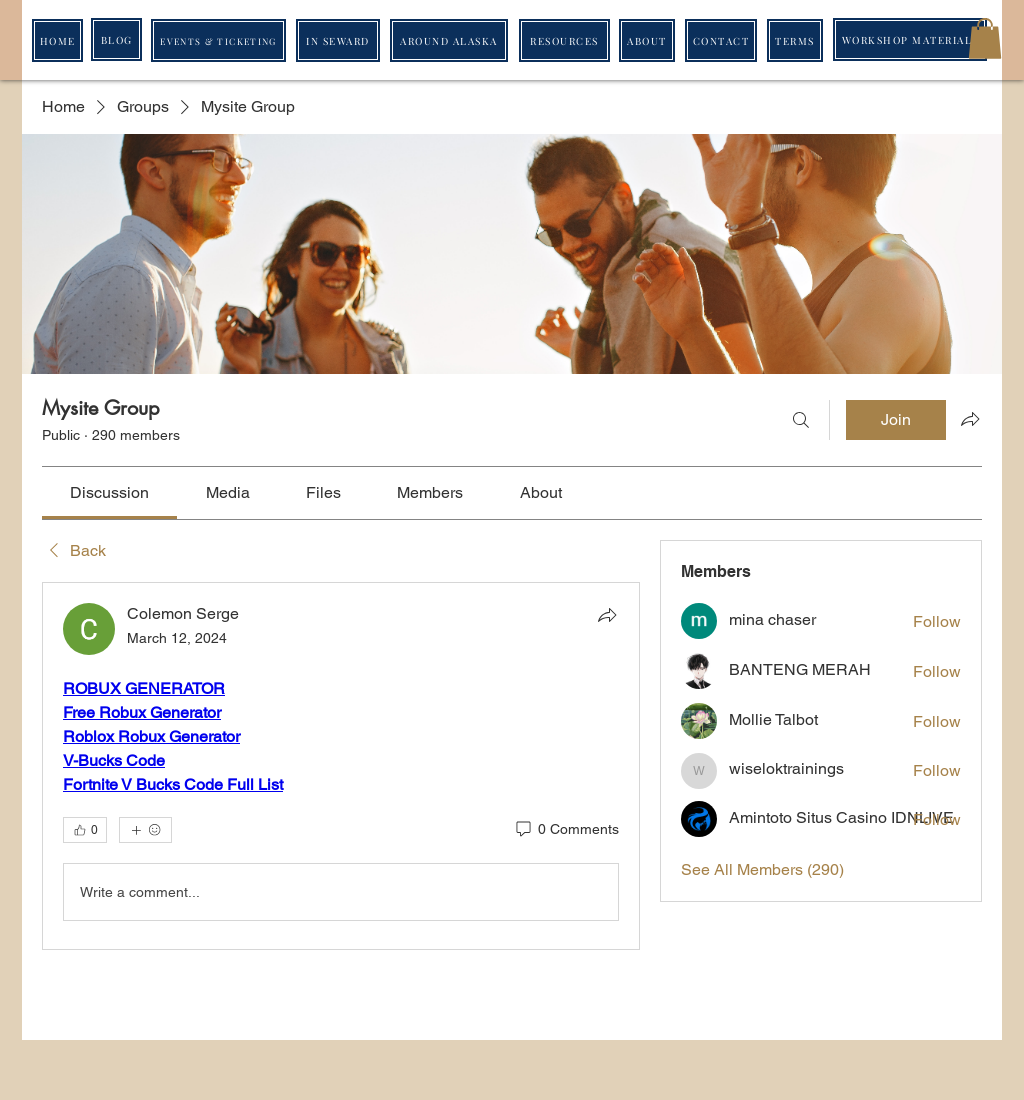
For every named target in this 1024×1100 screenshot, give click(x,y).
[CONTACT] (721, 40)
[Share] (607, 615)
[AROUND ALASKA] (449, 40)
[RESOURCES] (564, 40)
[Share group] (970, 419)
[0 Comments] (566, 830)
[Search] (801, 420)
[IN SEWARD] (338, 40)
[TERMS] (795, 40)
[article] (341, 766)
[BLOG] (116, 39)
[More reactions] (145, 830)
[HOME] (57, 40)
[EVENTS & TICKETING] (218, 40)
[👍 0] (85, 830)
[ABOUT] (647, 40)
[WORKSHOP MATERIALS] (910, 39)
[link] (109, 492)
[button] (985, 38)
